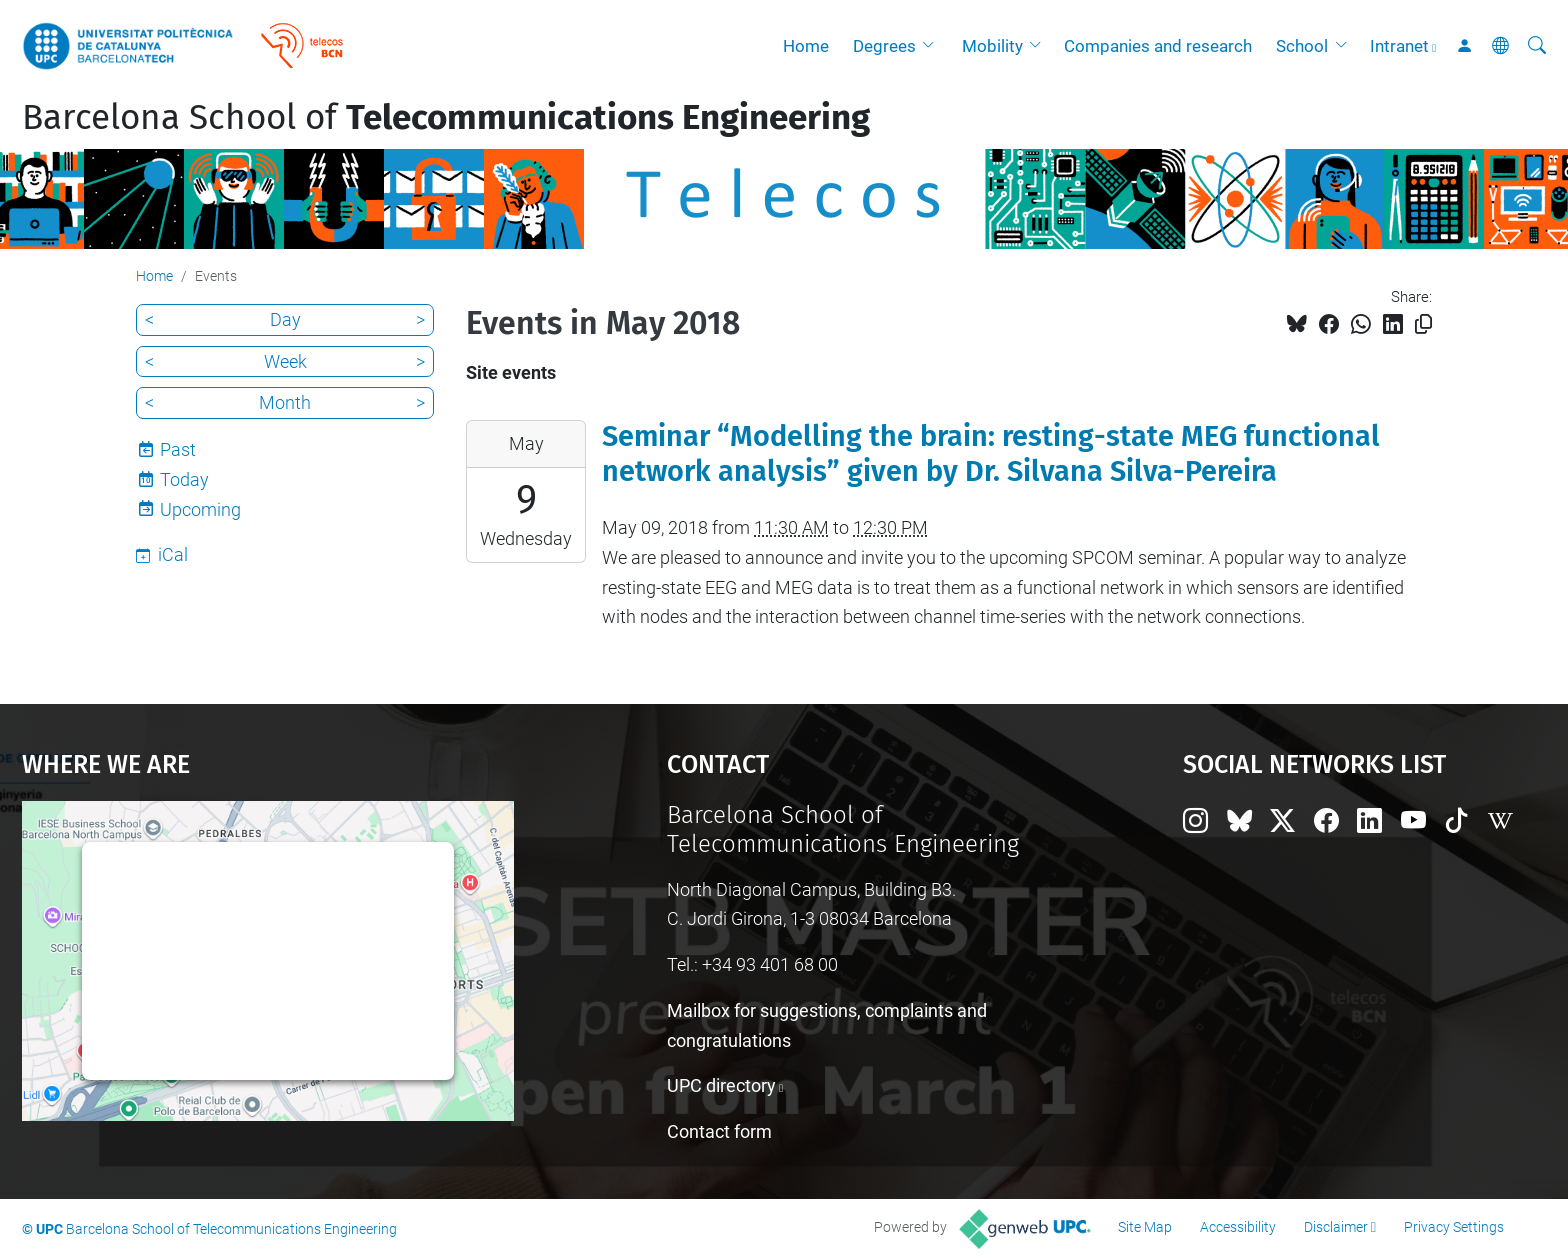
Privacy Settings (1454, 1227)
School (1302, 46)
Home (806, 46)
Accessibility (1238, 1227)
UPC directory (721, 1085)
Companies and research (1158, 46)
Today (184, 479)
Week (285, 361)
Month (285, 402)
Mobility (992, 46)
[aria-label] (1537, 46)
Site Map (1145, 1227)
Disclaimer (1336, 1227)
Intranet (1399, 46)
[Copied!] (1423, 324)
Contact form (719, 1131)
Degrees (884, 46)
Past (178, 449)
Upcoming (200, 509)
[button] (933, 46)
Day (285, 319)
